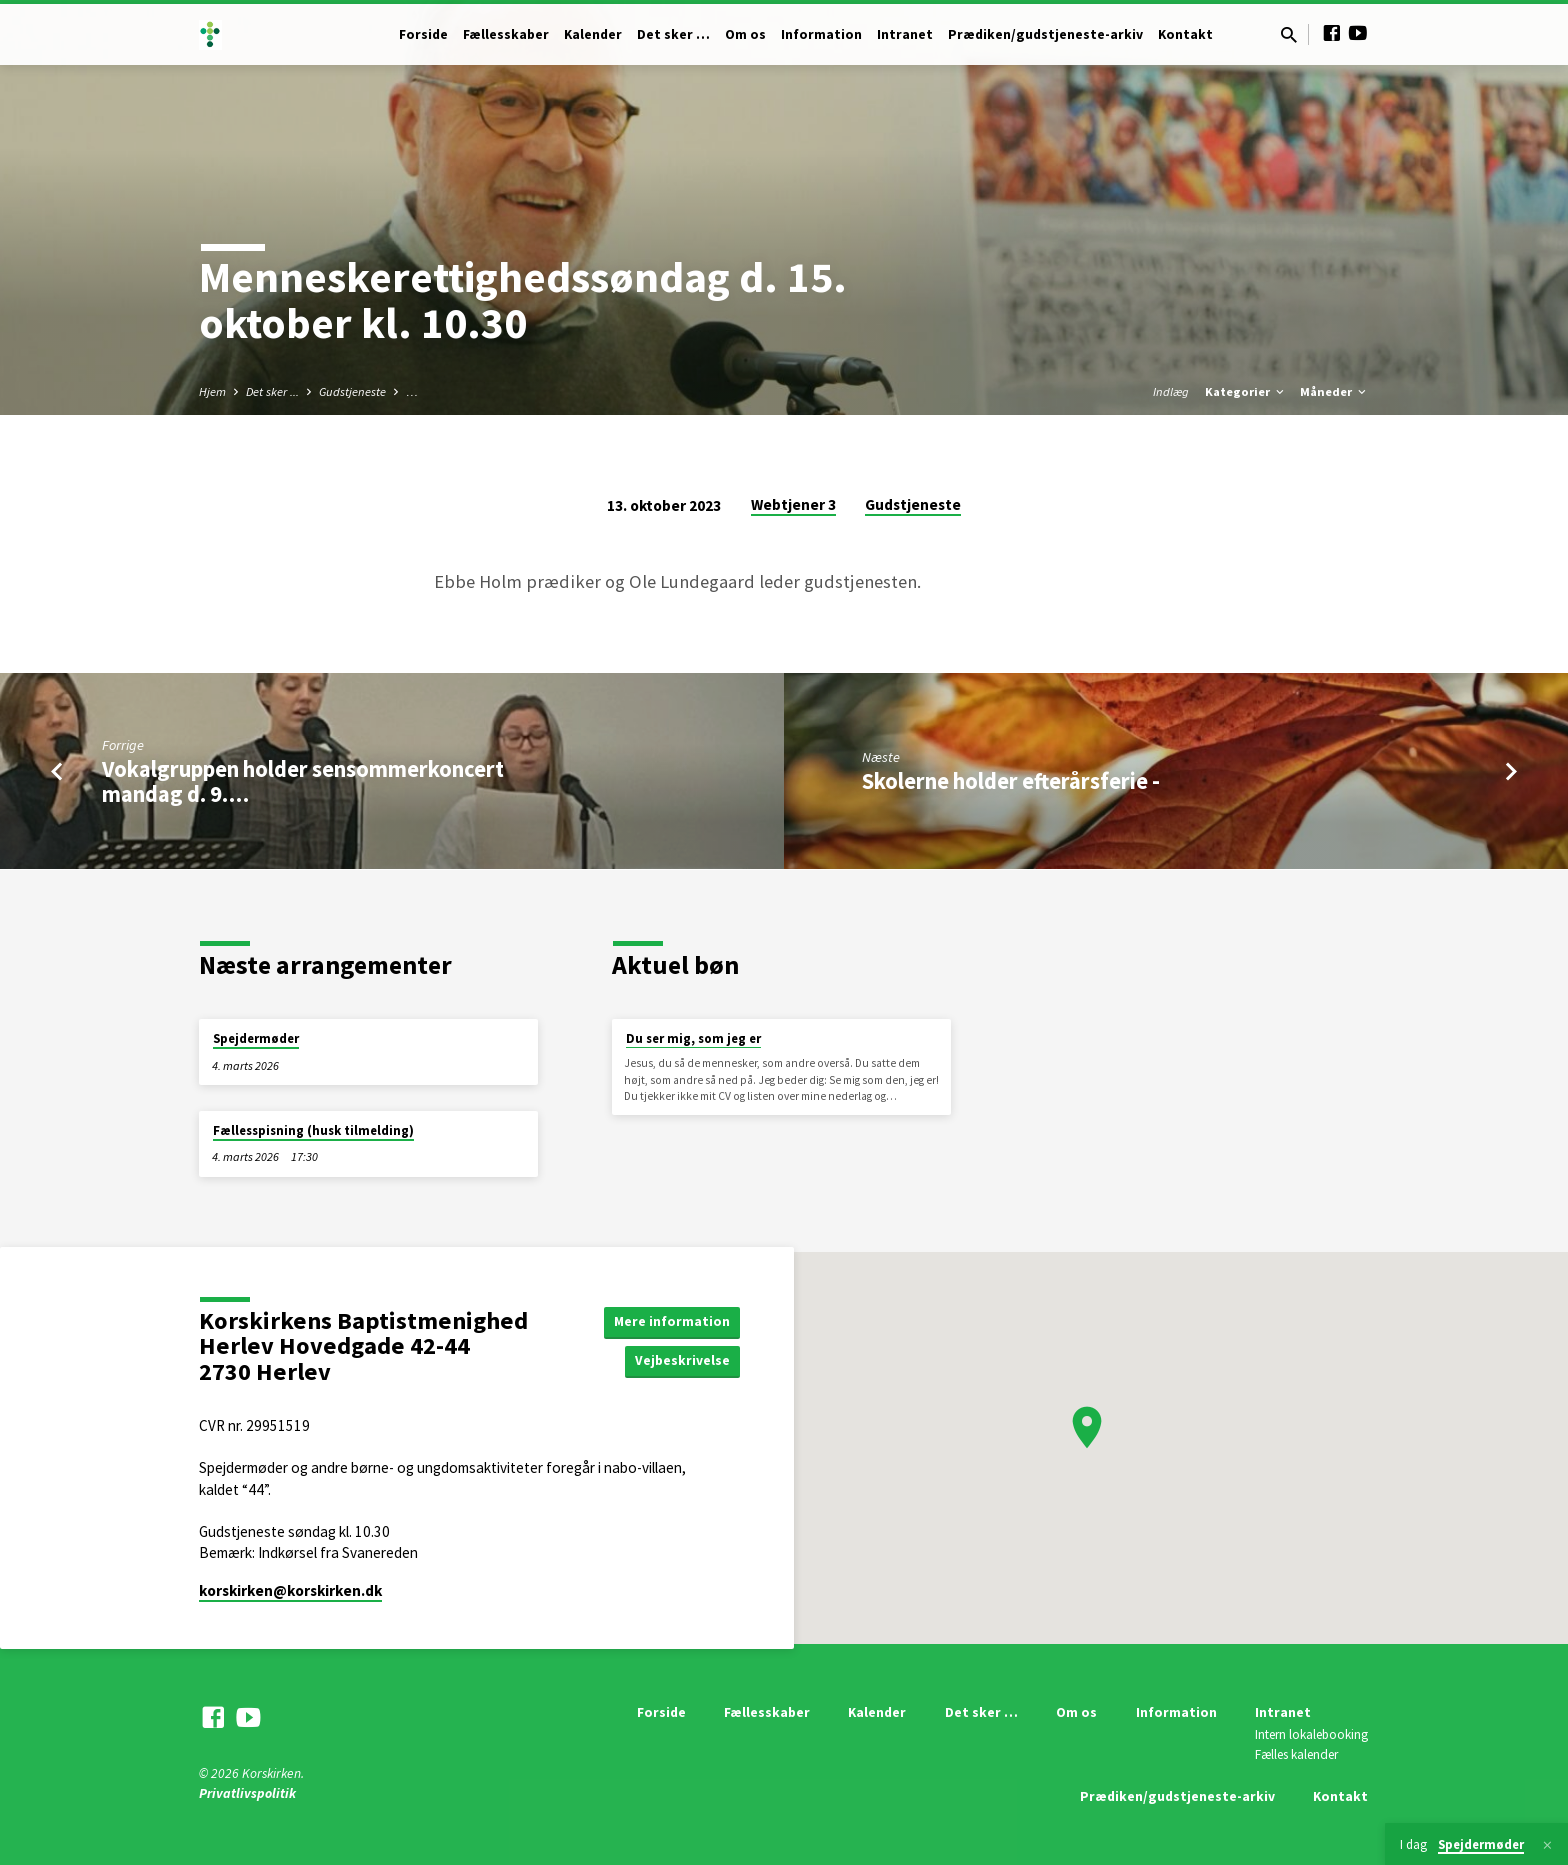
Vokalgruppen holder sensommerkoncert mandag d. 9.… (303, 781)
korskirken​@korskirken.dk (290, 1590)
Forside (423, 34)
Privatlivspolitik (247, 1793)
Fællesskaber (506, 34)
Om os (745, 34)
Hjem (212, 391)
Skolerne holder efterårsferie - (1011, 781)
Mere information (671, 1321)
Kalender (593, 34)
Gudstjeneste (352, 391)
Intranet (905, 34)
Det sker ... (272, 391)
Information (821, 34)
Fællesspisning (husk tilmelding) (313, 1130)
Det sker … (673, 34)
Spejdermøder (256, 1038)
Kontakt (1185, 34)
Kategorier (1246, 391)
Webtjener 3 (793, 504)
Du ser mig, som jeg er (693, 1038)
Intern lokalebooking (1311, 1734)
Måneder (1334, 391)
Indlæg (1171, 391)
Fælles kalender (1296, 1754)
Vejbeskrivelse (682, 1361)
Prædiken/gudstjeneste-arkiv (1045, 34)
